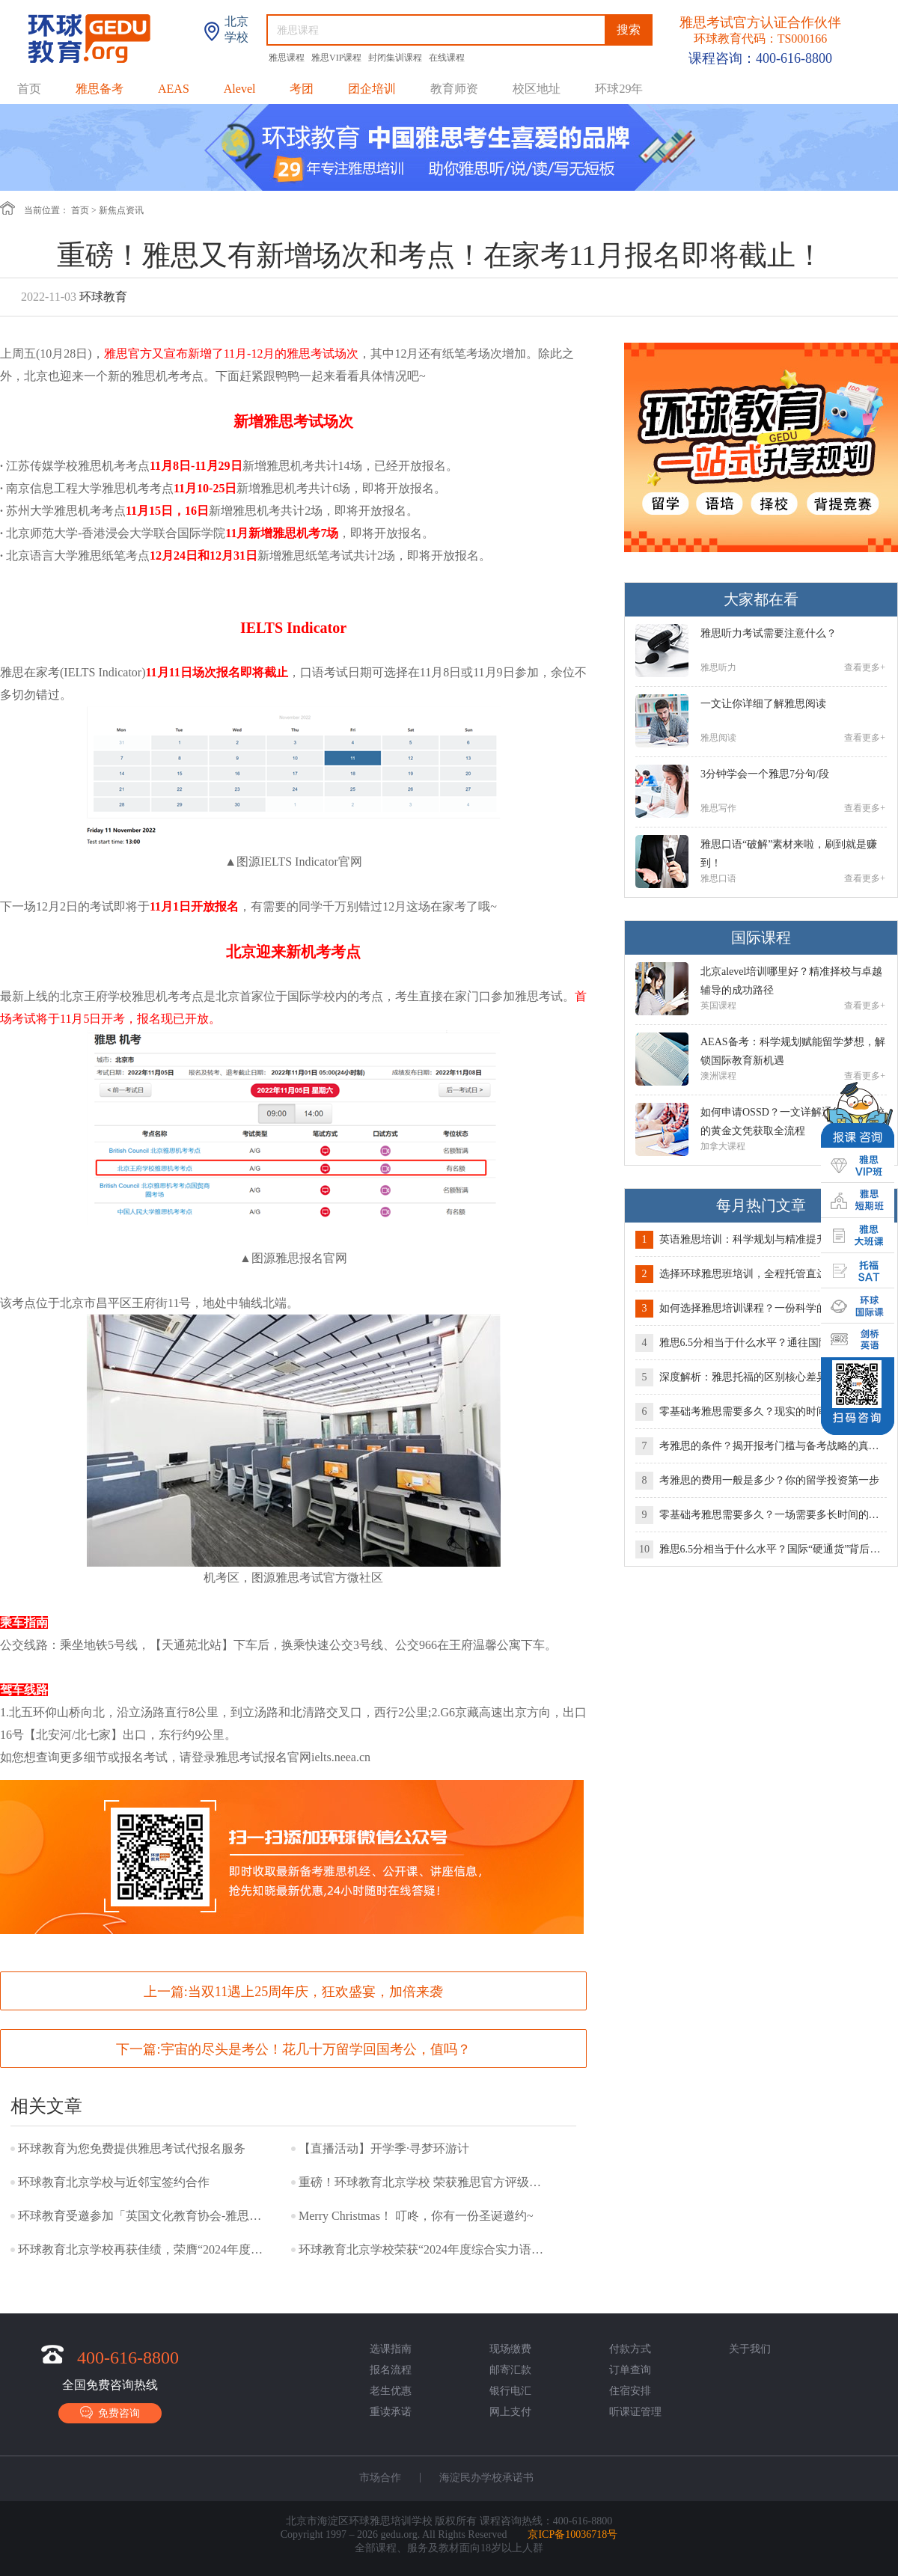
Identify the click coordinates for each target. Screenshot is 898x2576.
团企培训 (372, 88)
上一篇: (293, 1991)
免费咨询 (110, 2412)
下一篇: (293, 2049)
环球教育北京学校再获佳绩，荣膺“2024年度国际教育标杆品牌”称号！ (141, 2249)
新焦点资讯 (121, 210)
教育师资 (454, 88)
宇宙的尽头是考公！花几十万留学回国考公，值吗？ (316, 2049)
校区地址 (537, 88)
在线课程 (447, 57)
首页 (29, 88)
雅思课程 (288, 57)
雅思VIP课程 (337, 57)
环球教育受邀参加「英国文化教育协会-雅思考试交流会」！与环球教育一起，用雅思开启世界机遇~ (141, 2215)
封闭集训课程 (396, 57)
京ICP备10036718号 (572, 2534)
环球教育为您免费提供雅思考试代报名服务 (131, 2148)
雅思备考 (99, 88)
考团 (302, 88)
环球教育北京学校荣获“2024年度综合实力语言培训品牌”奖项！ (422, 2249)
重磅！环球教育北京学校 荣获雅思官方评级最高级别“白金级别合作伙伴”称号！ (422, 2182)
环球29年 (619, 88)
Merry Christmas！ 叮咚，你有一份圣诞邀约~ (416, 2215)
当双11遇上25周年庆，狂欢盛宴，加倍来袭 (315, 1991)
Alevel (240, 88)
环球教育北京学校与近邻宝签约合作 (114, 2182)
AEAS (173, 88)
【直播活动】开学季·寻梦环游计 (384, 2148)
